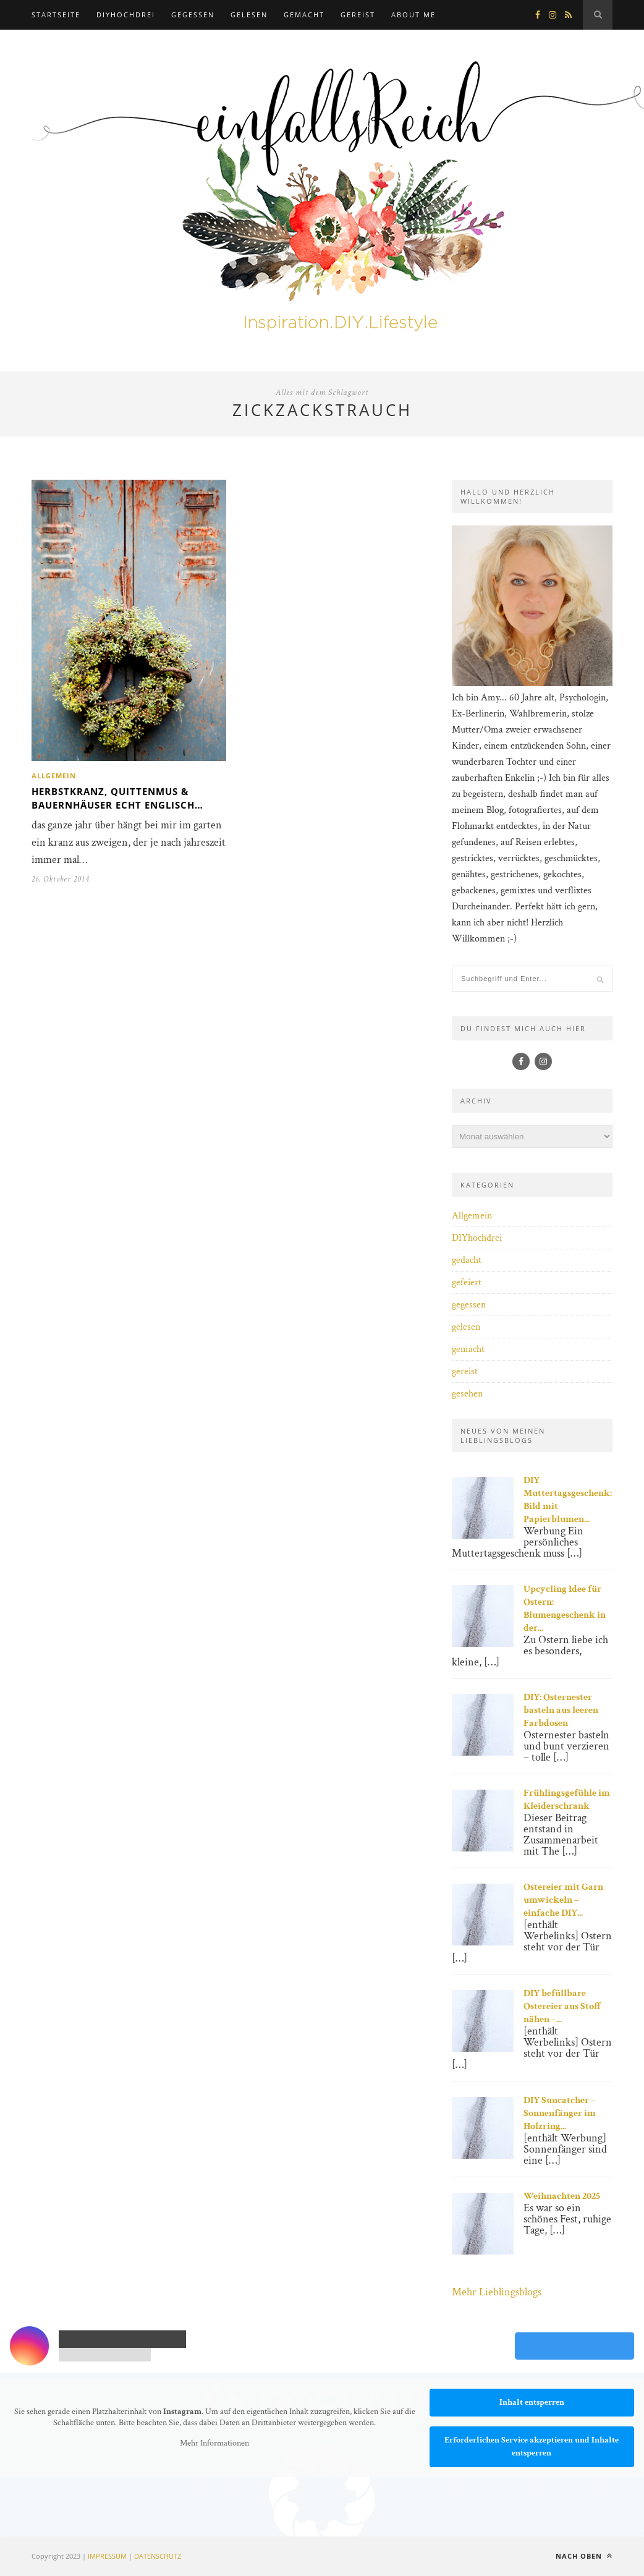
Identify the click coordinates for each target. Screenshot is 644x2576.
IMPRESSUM (107, 2556)
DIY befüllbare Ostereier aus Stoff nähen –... (562, 2006)
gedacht (466, 1260)
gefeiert (466, 1282)
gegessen (192, 14)
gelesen (249, 14)
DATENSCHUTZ (157, 2556)
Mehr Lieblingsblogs (496, 2292)
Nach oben (584, 2556)
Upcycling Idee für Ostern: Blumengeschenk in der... (564, 1608)
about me (413, 14)
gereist (358, 14)
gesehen (467, 1393)
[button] (27, 2549)
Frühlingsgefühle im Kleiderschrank (566, 1800)
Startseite (56, 14)
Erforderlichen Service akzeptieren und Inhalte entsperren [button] (531, 2446)
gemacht (304, 14)
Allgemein (54, 775)
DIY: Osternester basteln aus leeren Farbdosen (560, 1710)
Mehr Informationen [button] (214, 2443)
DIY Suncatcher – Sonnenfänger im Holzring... (559, 2113)
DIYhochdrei (125, 14)
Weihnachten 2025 (561, 2196)
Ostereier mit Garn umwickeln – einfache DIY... (563, 1900)
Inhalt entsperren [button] (531, 2402)
